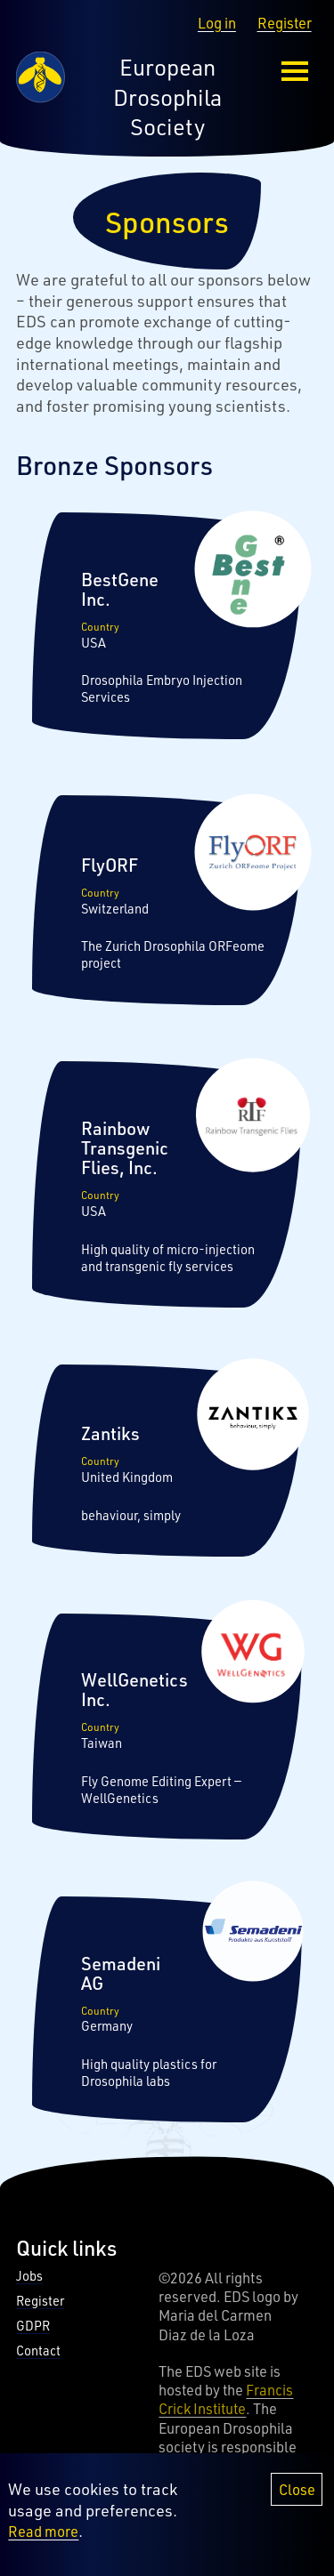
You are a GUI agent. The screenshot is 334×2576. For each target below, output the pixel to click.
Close (297, 2489)
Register (284, 22)
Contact (38, 2350)
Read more (43, 2532)
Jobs (29, 2275)
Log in (217, 22)
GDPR (33, 2325)
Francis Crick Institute (226, 2399)
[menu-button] (295, 71)
